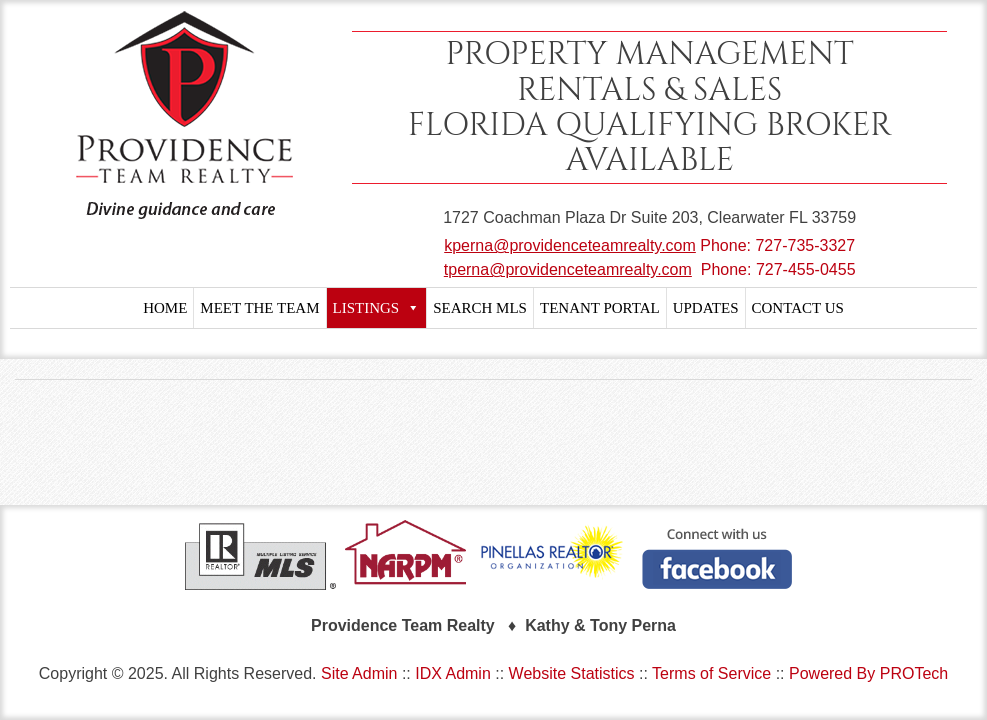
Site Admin (359, 673)
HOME (165, 308)
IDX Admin (453, 673)
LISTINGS (377, 308)
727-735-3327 (805, 245)
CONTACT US (798, 308)
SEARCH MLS (480, 308)
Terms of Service (711, 673)
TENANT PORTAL (600, 308)
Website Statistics (572, 673)
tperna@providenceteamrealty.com (568, 269)
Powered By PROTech (868, 673)
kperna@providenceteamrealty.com (570, 245)
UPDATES (706, 308)
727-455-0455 (806, 269)
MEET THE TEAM (259, 308)
